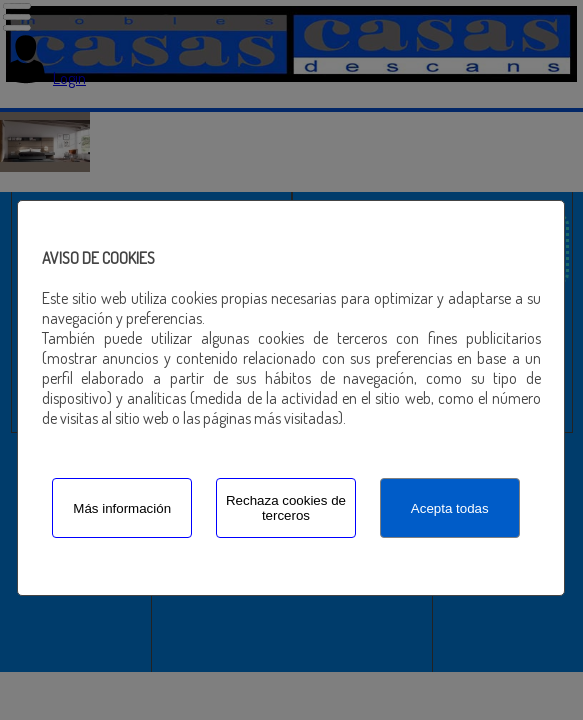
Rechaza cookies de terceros (286, 508)
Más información (122, 508)
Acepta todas (450, 508)
